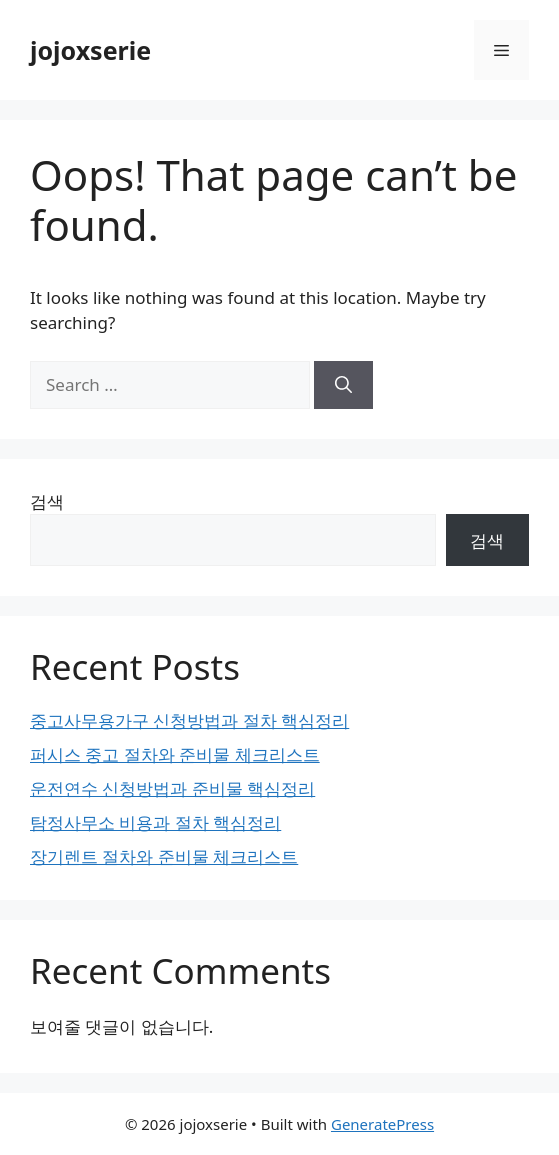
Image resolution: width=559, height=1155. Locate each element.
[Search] (343, 385)
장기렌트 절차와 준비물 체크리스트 (164, 856)
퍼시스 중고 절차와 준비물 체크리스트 (175, 754)
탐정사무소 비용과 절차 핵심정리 (155, 822)
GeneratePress (382, 1124)
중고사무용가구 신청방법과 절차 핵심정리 (189, 720)
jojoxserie (90, 50)
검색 (47, 501)
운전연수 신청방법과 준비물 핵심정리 (172, 788)
